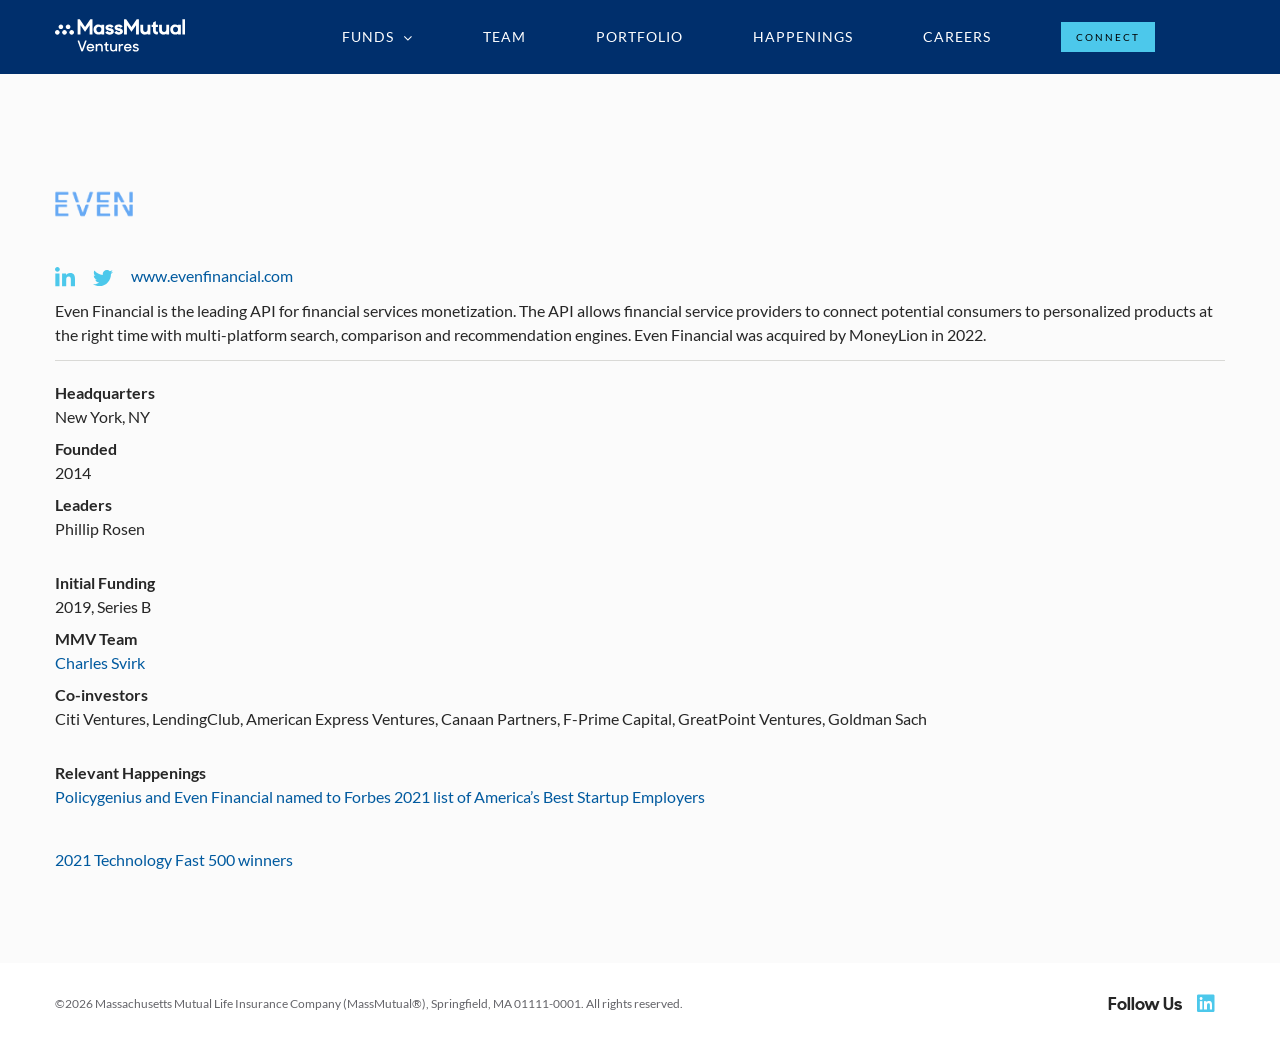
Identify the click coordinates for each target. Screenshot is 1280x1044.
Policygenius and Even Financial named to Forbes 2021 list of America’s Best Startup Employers (380, 796)
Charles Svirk (100, 662)
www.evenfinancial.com (212, 275)
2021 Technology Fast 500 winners (174, 859)
